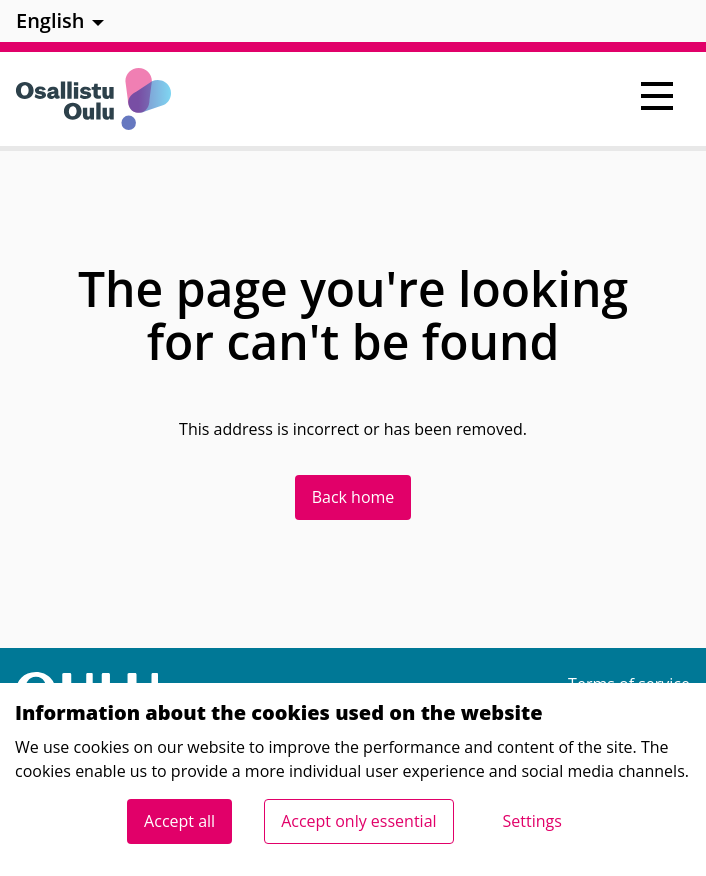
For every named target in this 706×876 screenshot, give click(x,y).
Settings (532, 821)
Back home (353, 497)
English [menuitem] (50, 20)
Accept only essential (358, 821)
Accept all (179, 821)
